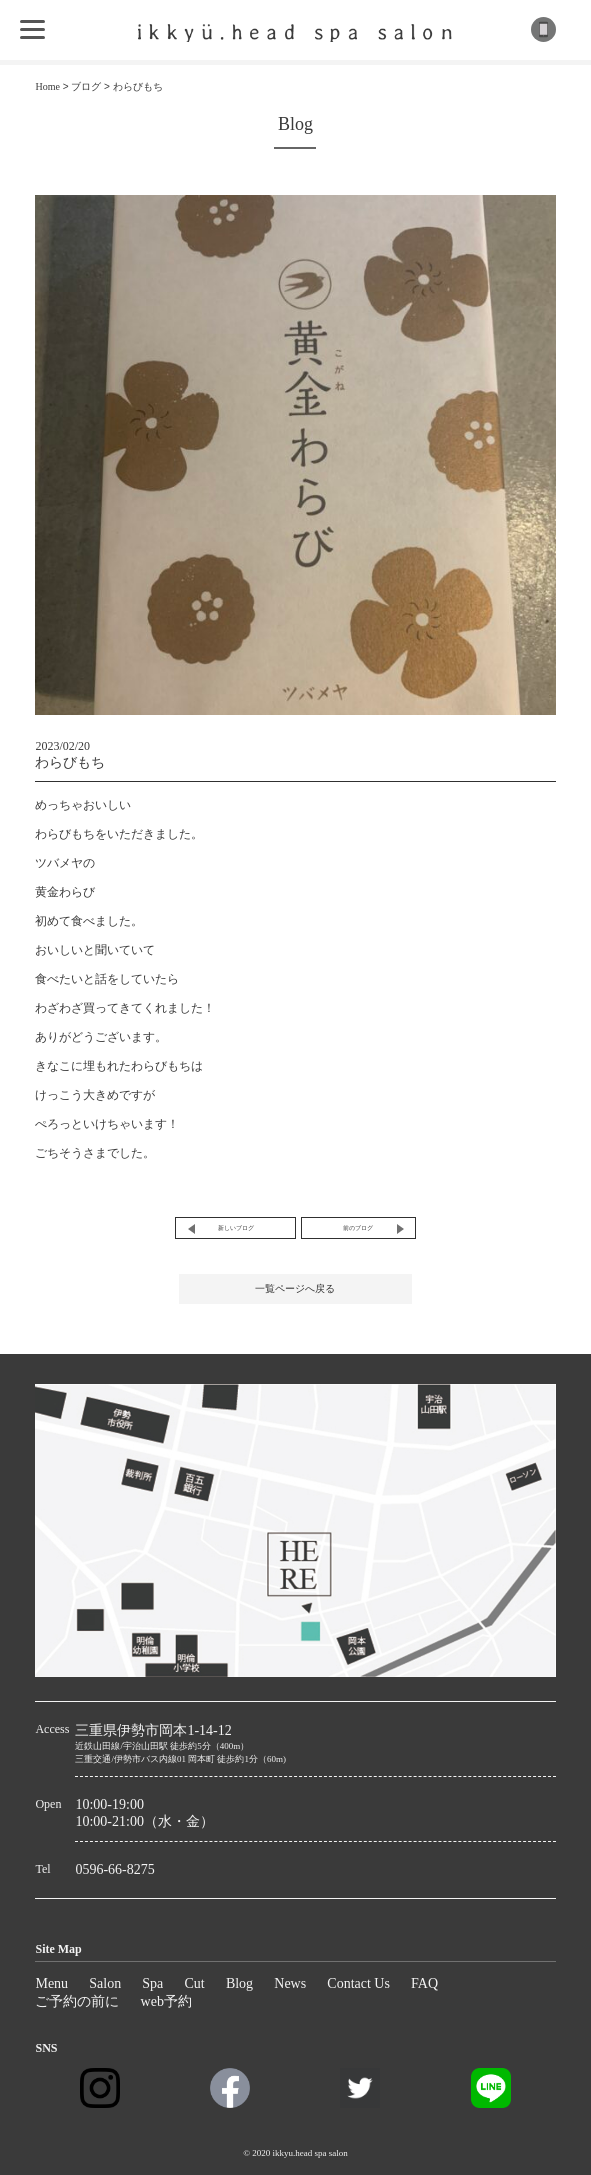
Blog (239, 1983)
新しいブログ (236, 1228)
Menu (51, 1983)
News (290, 1983)
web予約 (166, 2001)
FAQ (424, 1983)
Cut (194, 1983)
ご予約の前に (77, 2001)
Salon (105, 1983)
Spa (152, 1983)
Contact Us (358, 1983)
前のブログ (358, 1228)
